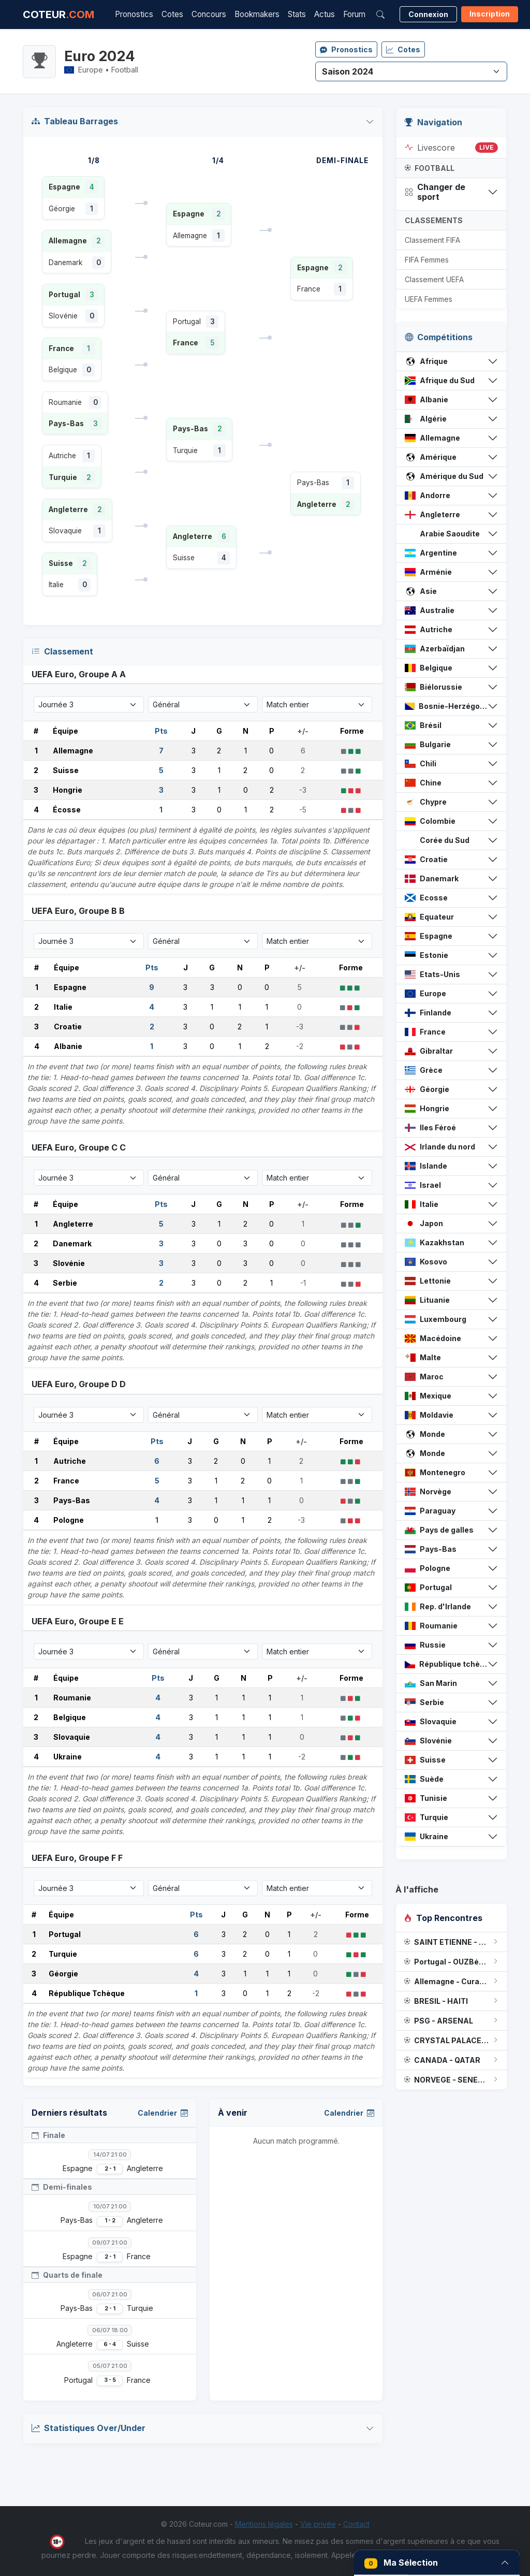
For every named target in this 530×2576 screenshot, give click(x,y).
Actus (324, 14)
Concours (209, 14)
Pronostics (134, 14)
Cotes (172, 14)
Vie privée (318, 2524)
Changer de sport (435, 192)
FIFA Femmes (427, 259)
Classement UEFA (434, 279)
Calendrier (163, 2112)
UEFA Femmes (428, 299)
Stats (297, 14)
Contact (356, 2524)
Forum (354, 14)
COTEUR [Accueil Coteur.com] (58, 14)
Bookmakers (256, 14)
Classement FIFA (432, 240)
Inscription (489, 13)
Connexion (428, 14)
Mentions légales (264, 2524)
